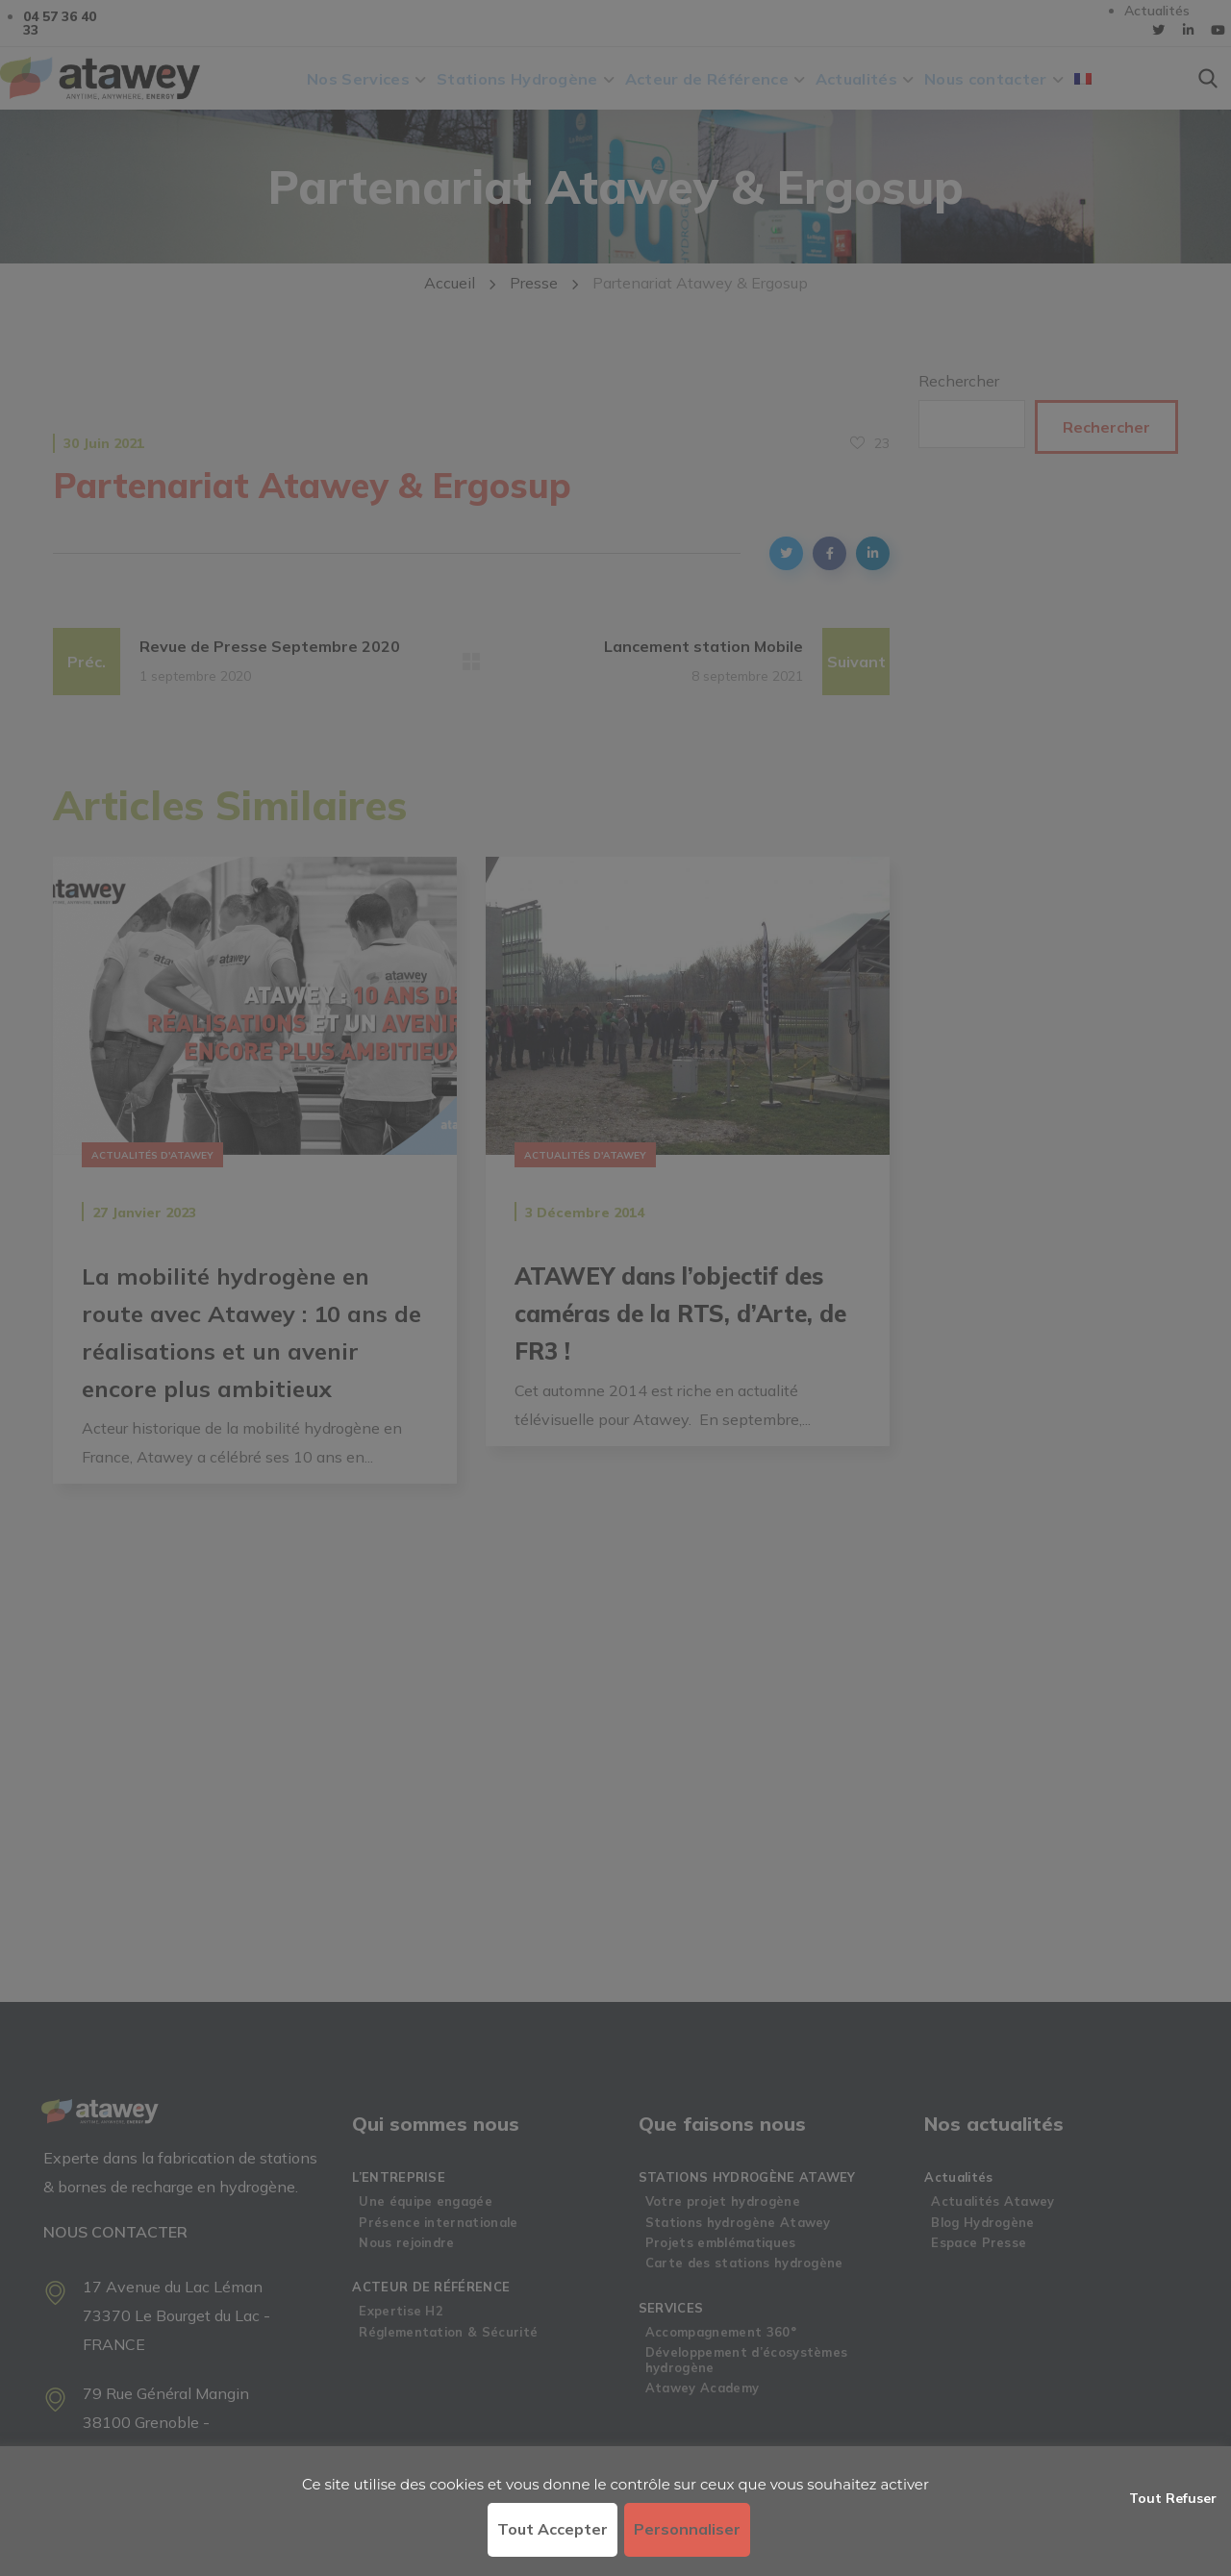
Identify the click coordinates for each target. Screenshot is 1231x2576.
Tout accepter (552, 2528)
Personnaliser (687, 2528)
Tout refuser (1173, 2498)
